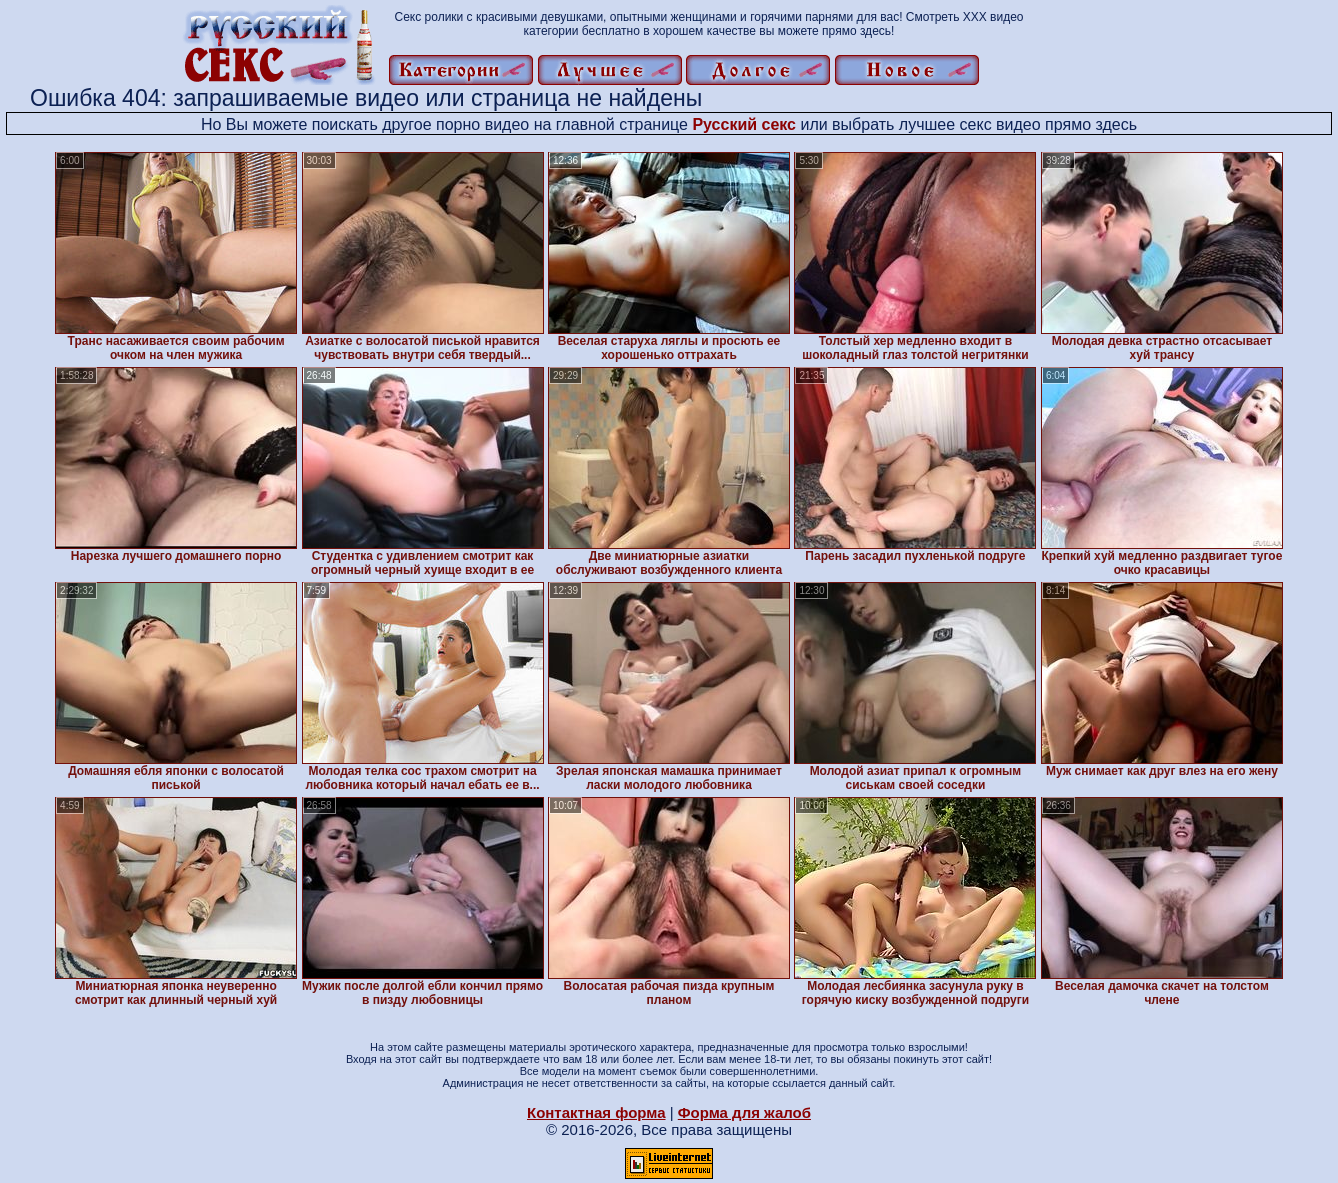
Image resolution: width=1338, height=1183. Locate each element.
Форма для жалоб (744, 1112)
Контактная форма (596, 1112)
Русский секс (744, 124)
